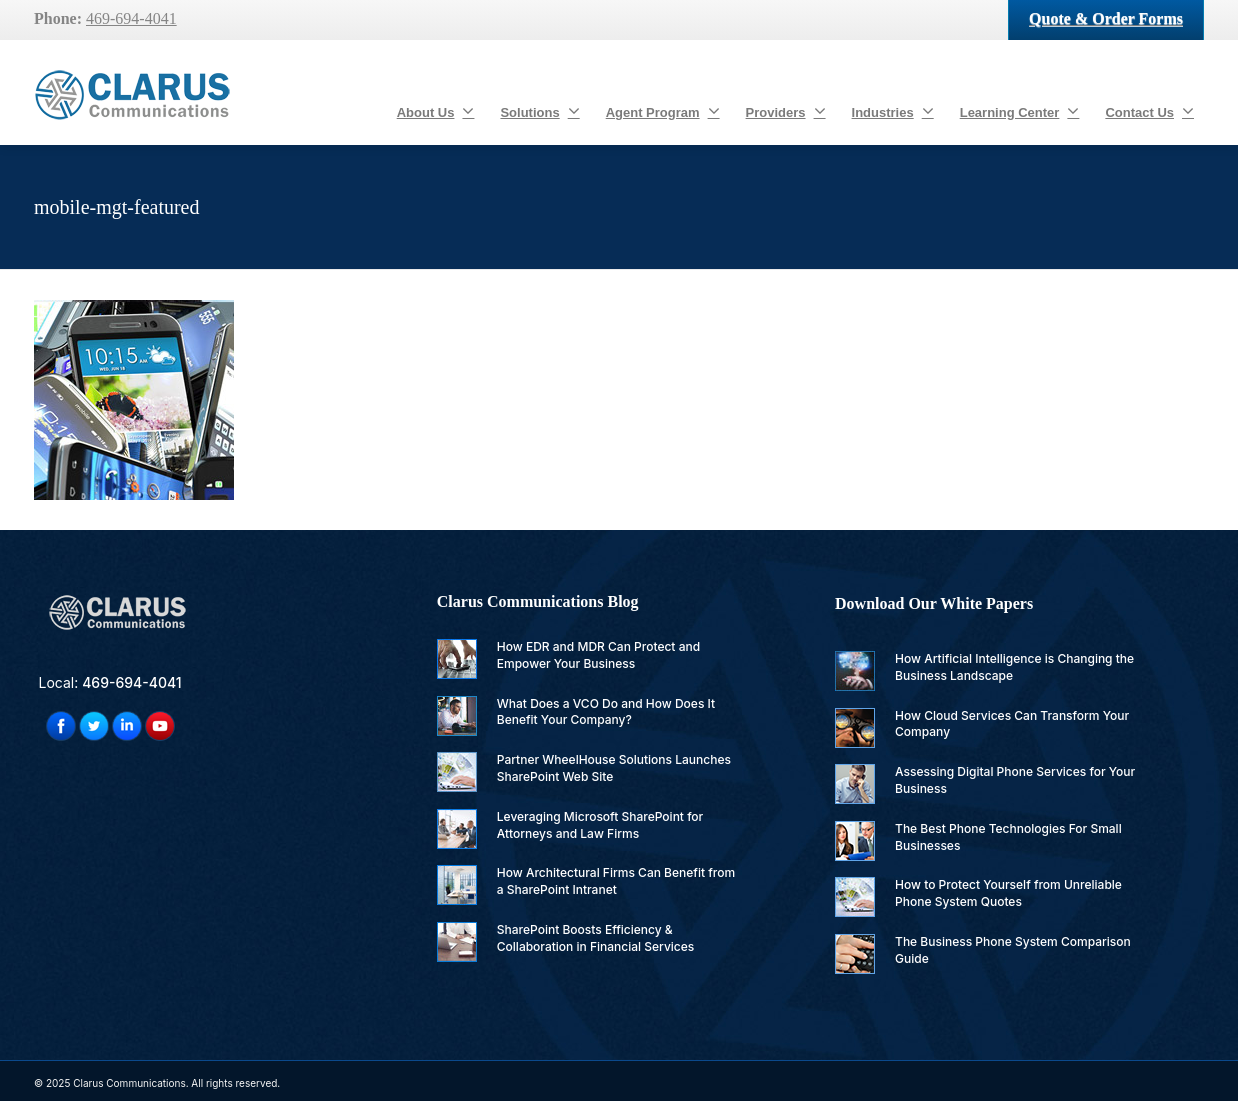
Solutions (539, 111)
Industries (893, 111)
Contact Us (1149, 111)
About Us (436, 111)
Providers (786, 111)
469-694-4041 (131, 18)
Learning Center (1020, 111)
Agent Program (663, 111)
